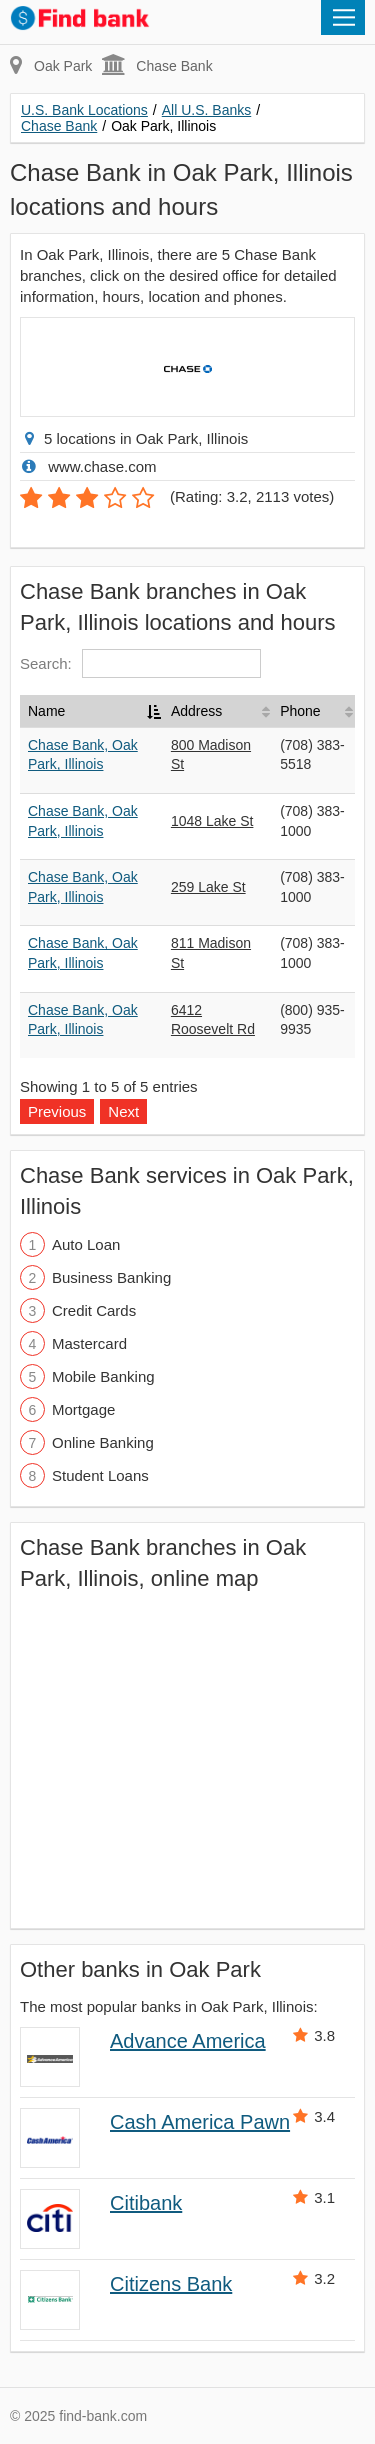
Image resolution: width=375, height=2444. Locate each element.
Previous (57, 1111)
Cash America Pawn (200, 2122)
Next (123, 1111)
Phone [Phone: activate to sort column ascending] (300, 711)
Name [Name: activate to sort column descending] (46, 711)
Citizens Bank (171, 2284)
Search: (140, 663)
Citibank (146, 2203)
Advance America (188, 2041)
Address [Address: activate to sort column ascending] (196, 711)
